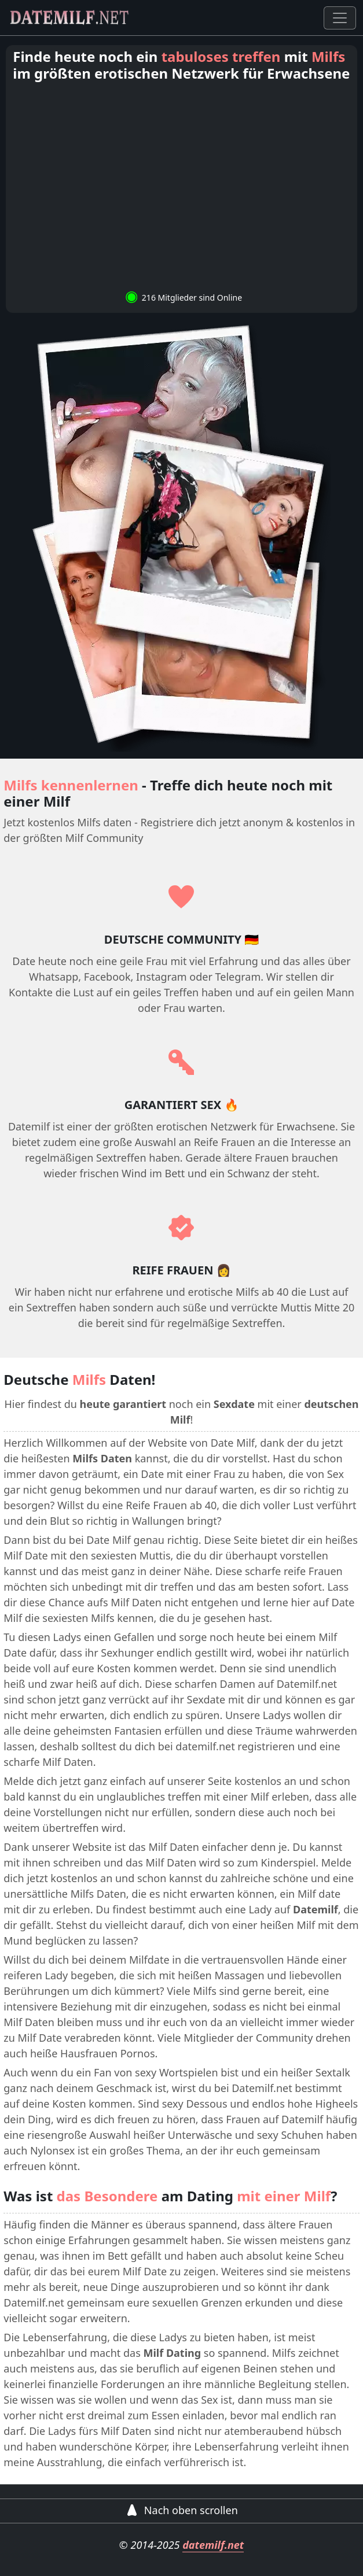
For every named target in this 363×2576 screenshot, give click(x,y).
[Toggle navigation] (340, 17)
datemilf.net (213, 2545)
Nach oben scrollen (181, 2510)
